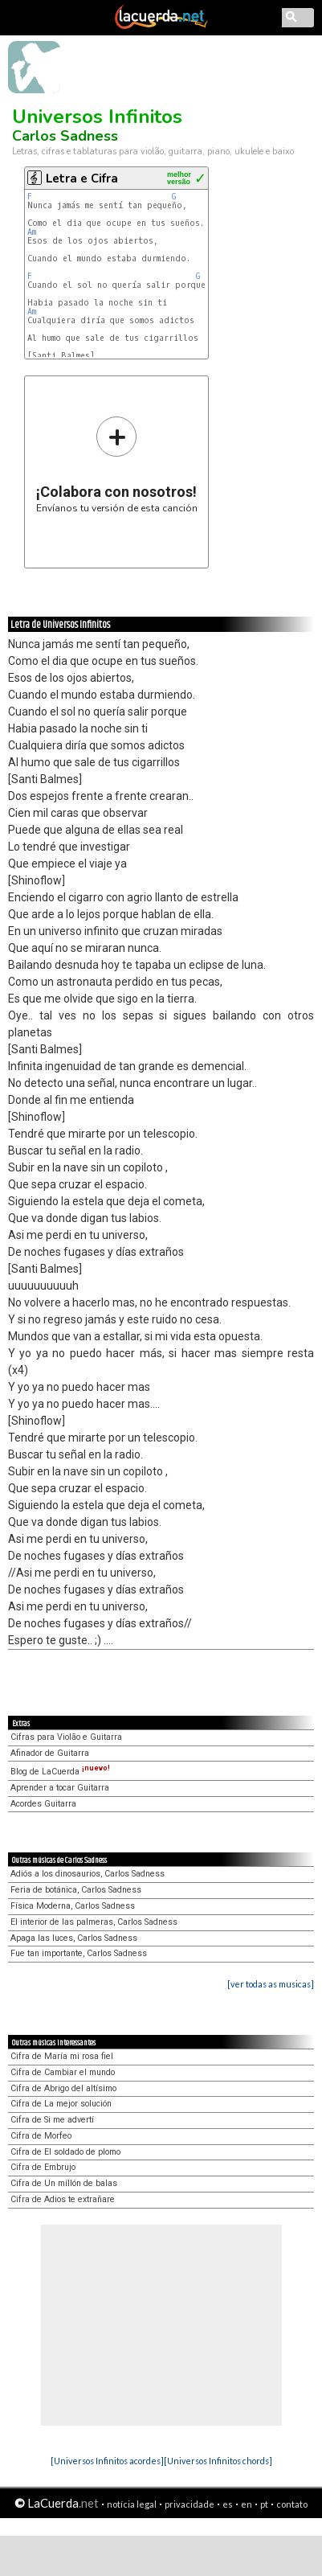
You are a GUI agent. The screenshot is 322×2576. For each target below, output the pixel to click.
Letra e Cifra (82, 178)
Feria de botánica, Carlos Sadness (75, 1890)
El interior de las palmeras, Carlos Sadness (93, 1922)
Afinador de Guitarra (49, 1753)
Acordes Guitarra (43, 1804)
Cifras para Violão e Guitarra (66, 1737)
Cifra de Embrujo (42, 2167)
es (227, 2504)
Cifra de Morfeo (40, 2136)
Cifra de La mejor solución (61, 2103)
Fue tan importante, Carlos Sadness (78, 1953)
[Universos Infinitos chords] (218, 2460)
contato (292, 2504)
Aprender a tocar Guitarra (59, 1787)
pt (264, 2504)
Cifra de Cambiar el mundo (62, 2072)
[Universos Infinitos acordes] (107, 2460)
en (246, 2504)
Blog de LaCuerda (60, 1771)
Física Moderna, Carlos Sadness (72, 1906)
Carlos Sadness (65, 136)
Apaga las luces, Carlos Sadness (73, 1938)
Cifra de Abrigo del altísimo (63, 2088)
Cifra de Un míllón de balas (63, 2183)
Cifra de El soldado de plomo (65, 2152)
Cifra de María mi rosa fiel (61, 2056)
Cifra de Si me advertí (52, 2120)
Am (31, 232)
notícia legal (132, 2504)
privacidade (189, 2504)
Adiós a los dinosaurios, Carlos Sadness (87, 1873)
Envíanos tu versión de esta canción (117, 464)
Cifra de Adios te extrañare (62, 2199)
